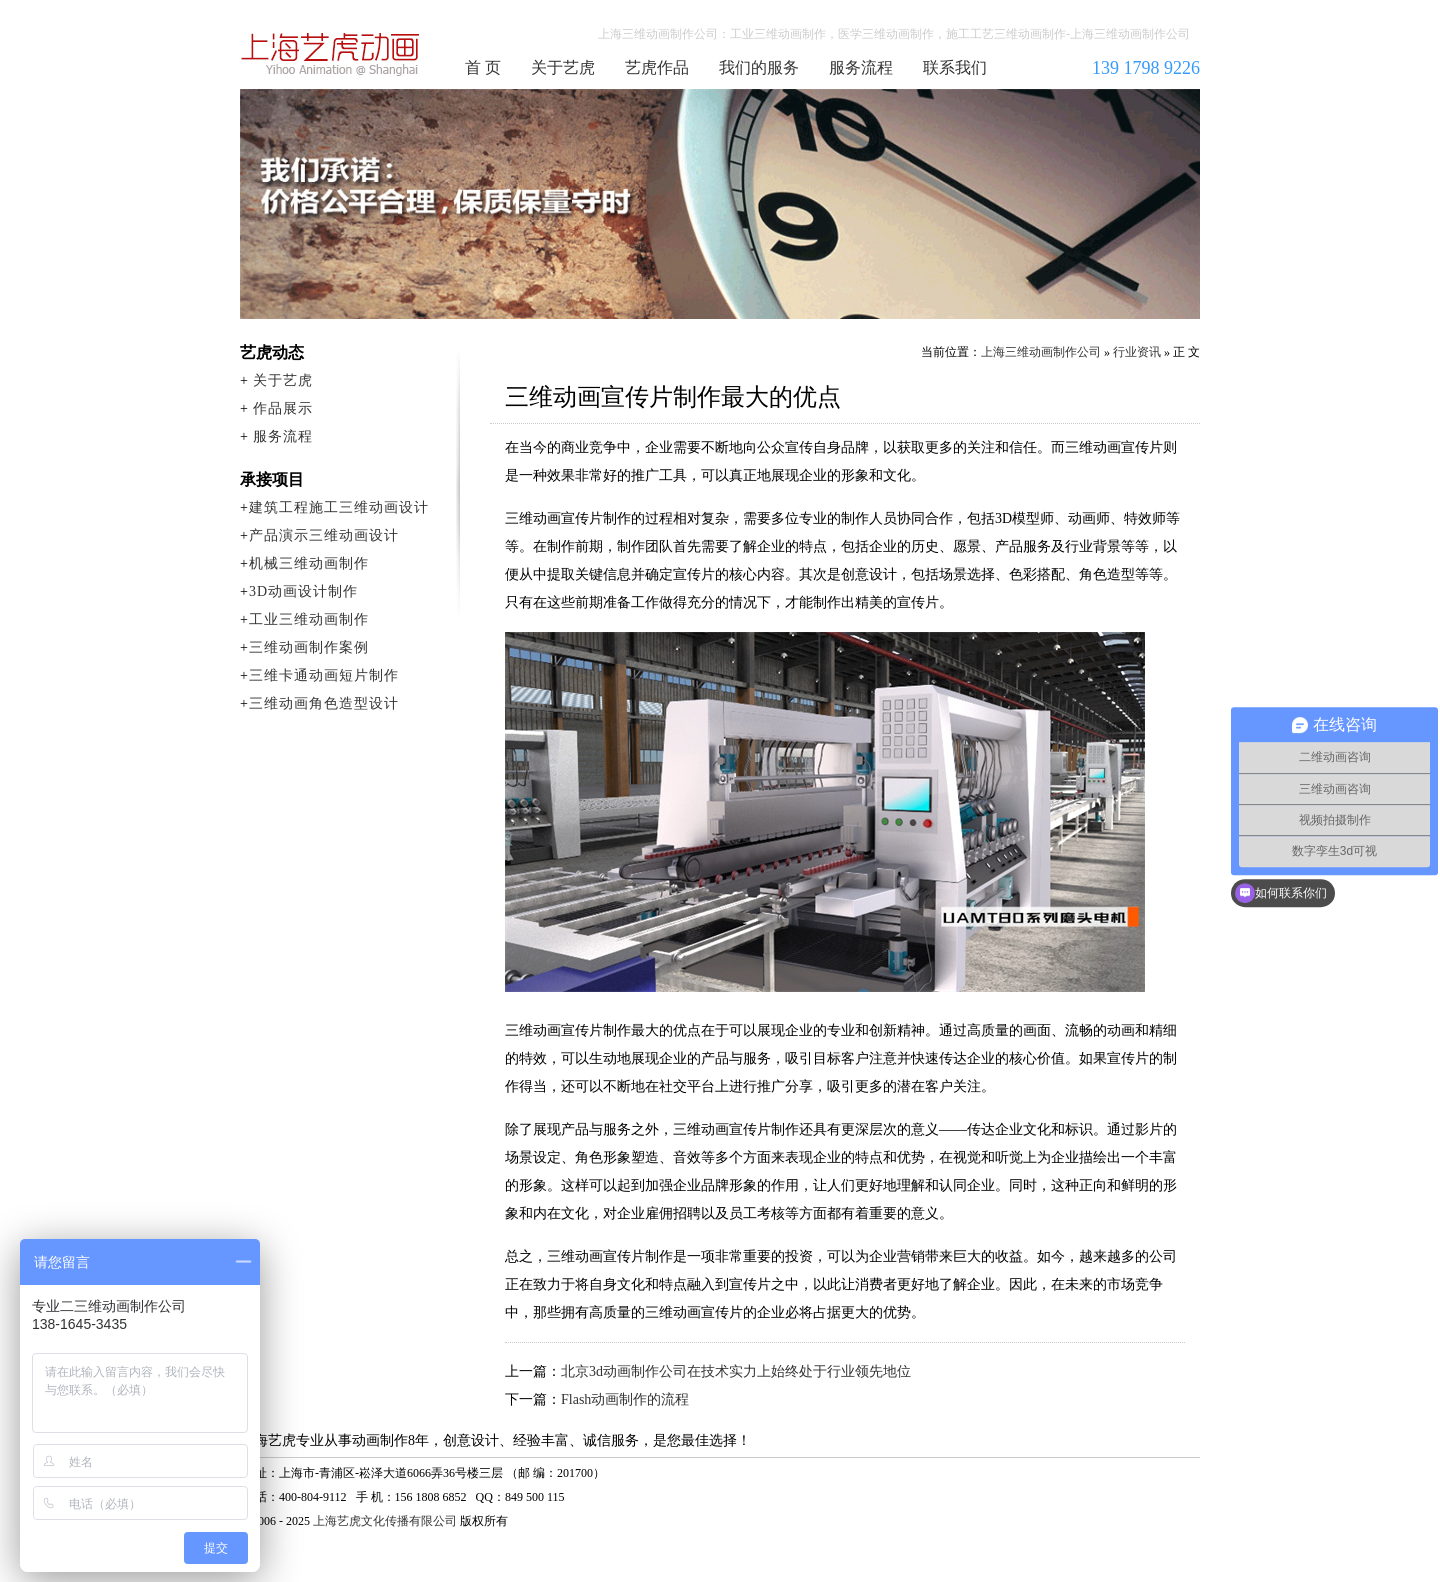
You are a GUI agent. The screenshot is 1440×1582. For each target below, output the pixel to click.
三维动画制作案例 (309, 647)
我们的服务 (759, 67)
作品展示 (283, 408)
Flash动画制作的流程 (625, 1399)
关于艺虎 (563, 67)
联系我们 (955, 67)
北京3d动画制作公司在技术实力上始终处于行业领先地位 (736, 1371)
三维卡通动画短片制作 (324, 675)
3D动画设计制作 (303, 591)
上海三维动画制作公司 (331, 54)
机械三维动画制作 (309, 563)
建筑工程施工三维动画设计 (339, 507)
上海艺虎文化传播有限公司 (385, 1521)
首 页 (483, 67)
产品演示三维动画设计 (324, 535)
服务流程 (861, 67)
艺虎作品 (657, 67)
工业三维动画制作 (309, 619)
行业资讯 (1137, 352)
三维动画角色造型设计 (324, 703)
